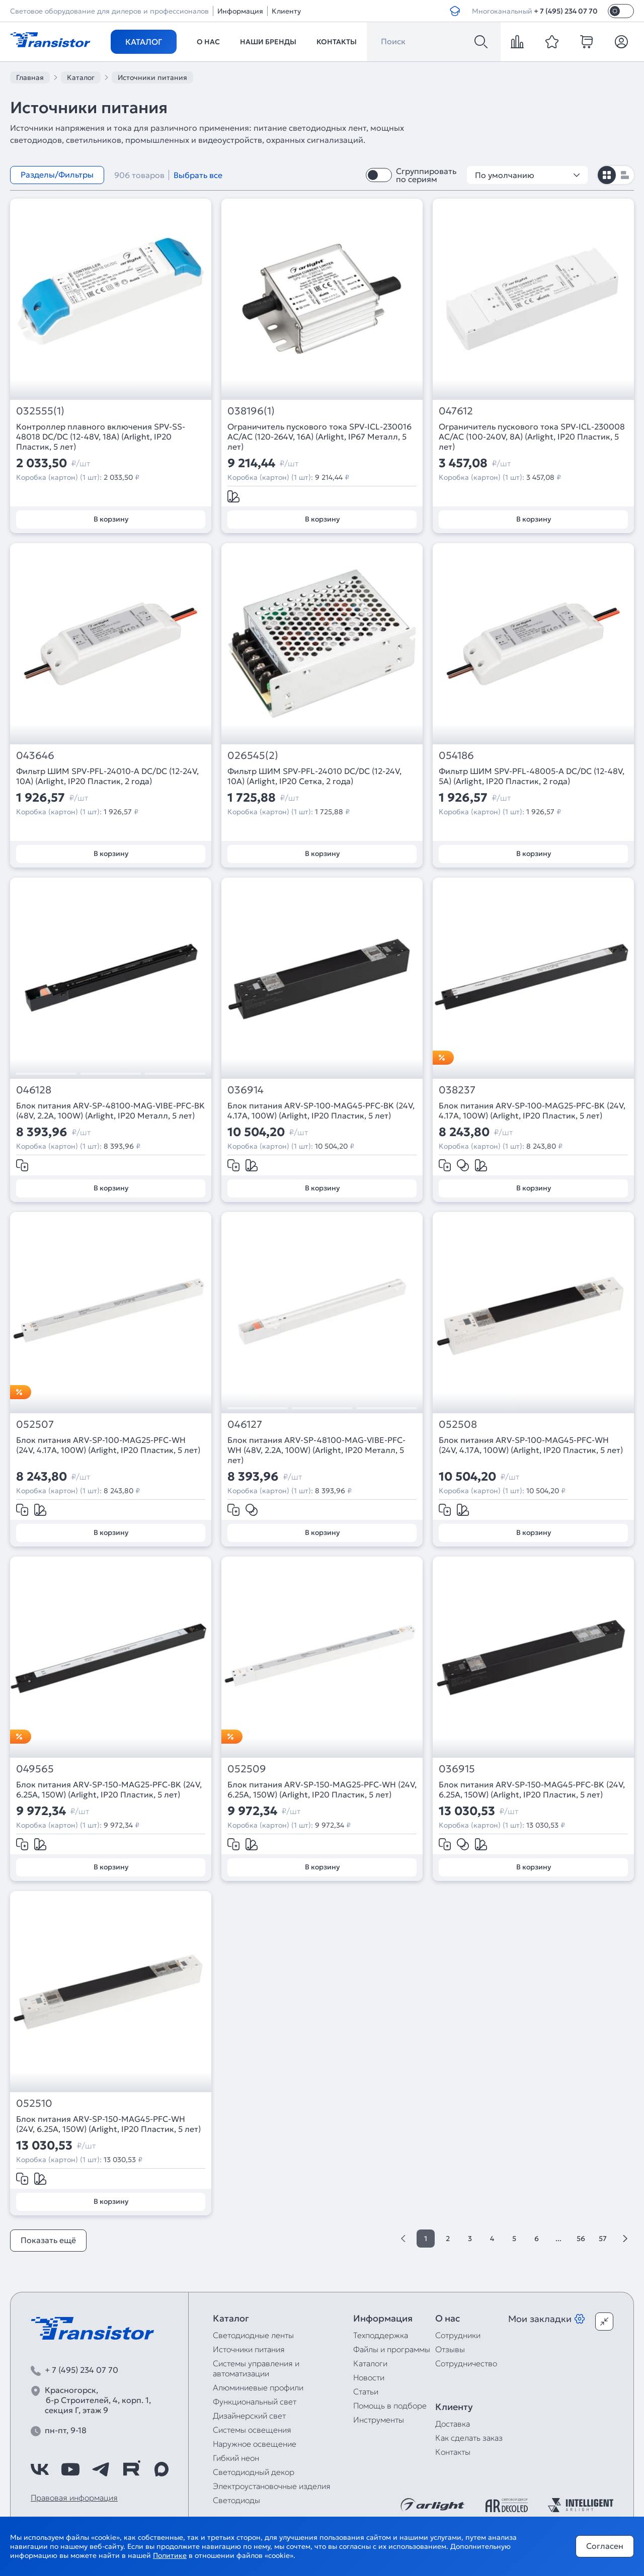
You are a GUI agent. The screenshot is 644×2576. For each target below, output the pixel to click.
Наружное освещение (254, 2444)
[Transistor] (50, 39)
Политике (170, 2555)
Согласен (604, 2546)
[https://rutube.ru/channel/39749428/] (131, 2469)
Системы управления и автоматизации (256, 2368)
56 (581, 2238)
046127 (244, 1424)
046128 (33, 1090)
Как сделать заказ (469, 2438)
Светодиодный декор (253, 2472)
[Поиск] (481, 41)
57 (603, 2238)
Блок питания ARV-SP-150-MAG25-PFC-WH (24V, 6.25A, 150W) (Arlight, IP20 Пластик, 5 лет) (322, 1789)
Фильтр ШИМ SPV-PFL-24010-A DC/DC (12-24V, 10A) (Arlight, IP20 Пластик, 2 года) (107, 776)
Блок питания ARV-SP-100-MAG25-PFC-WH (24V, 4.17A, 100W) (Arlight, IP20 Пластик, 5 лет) (108, 1445)
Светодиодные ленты (253, 2335)
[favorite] (552, 41)
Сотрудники (457, 2335)
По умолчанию (527, 175)
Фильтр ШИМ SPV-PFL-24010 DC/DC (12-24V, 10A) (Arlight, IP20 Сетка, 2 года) (314, 776)
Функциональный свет (254, 2401)
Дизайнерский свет (249, 2416)
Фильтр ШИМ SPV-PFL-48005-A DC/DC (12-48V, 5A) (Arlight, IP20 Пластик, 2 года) (531, 776)
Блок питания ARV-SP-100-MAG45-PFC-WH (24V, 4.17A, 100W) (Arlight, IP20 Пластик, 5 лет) (531, 1445)
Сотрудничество (466, 2363)
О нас (208, 41)
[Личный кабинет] (621, 41)
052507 (35, 1424)
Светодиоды (236, 2500)
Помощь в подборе (390, 2405)
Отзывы (450, 2349)
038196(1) (251, 411)
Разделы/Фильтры (57, 174)
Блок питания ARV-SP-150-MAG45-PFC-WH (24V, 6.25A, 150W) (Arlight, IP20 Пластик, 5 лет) (108, 2124)
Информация (240, 11)
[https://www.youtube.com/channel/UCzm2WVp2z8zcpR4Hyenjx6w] (70, 2469)
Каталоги (370, 2363)
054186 (456, 755)
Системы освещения (252, 2430)
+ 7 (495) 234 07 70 (566, 11)
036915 (457, 1769)
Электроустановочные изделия (272, 2486)
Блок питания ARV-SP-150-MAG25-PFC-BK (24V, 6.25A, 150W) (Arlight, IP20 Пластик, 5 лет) (109, 1789)
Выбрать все (198, 175)
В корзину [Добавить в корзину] (111, 519)
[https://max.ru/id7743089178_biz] (161, 2469)
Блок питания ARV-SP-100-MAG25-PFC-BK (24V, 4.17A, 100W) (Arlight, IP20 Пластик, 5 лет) (532, 1110)
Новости (368, 2377)
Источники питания (249, 2349)
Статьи (365, 2391)
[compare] (517, 41)
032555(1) (40, 411)
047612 (456, 411)
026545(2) (252, 755)
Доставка (452, 2424)
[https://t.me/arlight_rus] (101, 2469)
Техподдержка (380, 2335)
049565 (35, 1769)
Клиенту (286, 11)
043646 (35, 755)
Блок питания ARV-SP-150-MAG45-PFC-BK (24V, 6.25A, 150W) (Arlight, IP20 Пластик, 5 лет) (532, 1789)
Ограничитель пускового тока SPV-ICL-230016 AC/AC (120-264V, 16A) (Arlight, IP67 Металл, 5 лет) (319, 436)
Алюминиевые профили (258, 2387)
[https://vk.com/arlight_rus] (40, 2469)
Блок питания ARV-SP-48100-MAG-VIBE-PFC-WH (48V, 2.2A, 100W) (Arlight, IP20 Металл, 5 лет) (316, 1450)
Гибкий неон (236, 2458)
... (558, 2238)
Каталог (143, 42)
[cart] (586, 41)
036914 (245, 1090)
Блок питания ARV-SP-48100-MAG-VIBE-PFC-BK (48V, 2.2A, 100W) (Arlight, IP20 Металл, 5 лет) (110, 1110)
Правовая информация (74, 2498)
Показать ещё (48, 2240)
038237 (457, 1090)
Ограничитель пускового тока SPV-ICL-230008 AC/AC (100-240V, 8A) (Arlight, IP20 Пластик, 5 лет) (532, 436)
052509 (246, 1769)
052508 (458, 1424)
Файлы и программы (391, 2349)
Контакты (336, 41)
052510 (34, 2103)
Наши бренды (268, 41)
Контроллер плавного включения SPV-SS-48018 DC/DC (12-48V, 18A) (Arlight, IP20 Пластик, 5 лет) (100, 436)
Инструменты (378, 2420)
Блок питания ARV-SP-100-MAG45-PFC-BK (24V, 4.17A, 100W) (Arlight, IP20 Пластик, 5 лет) (321, 1110)
